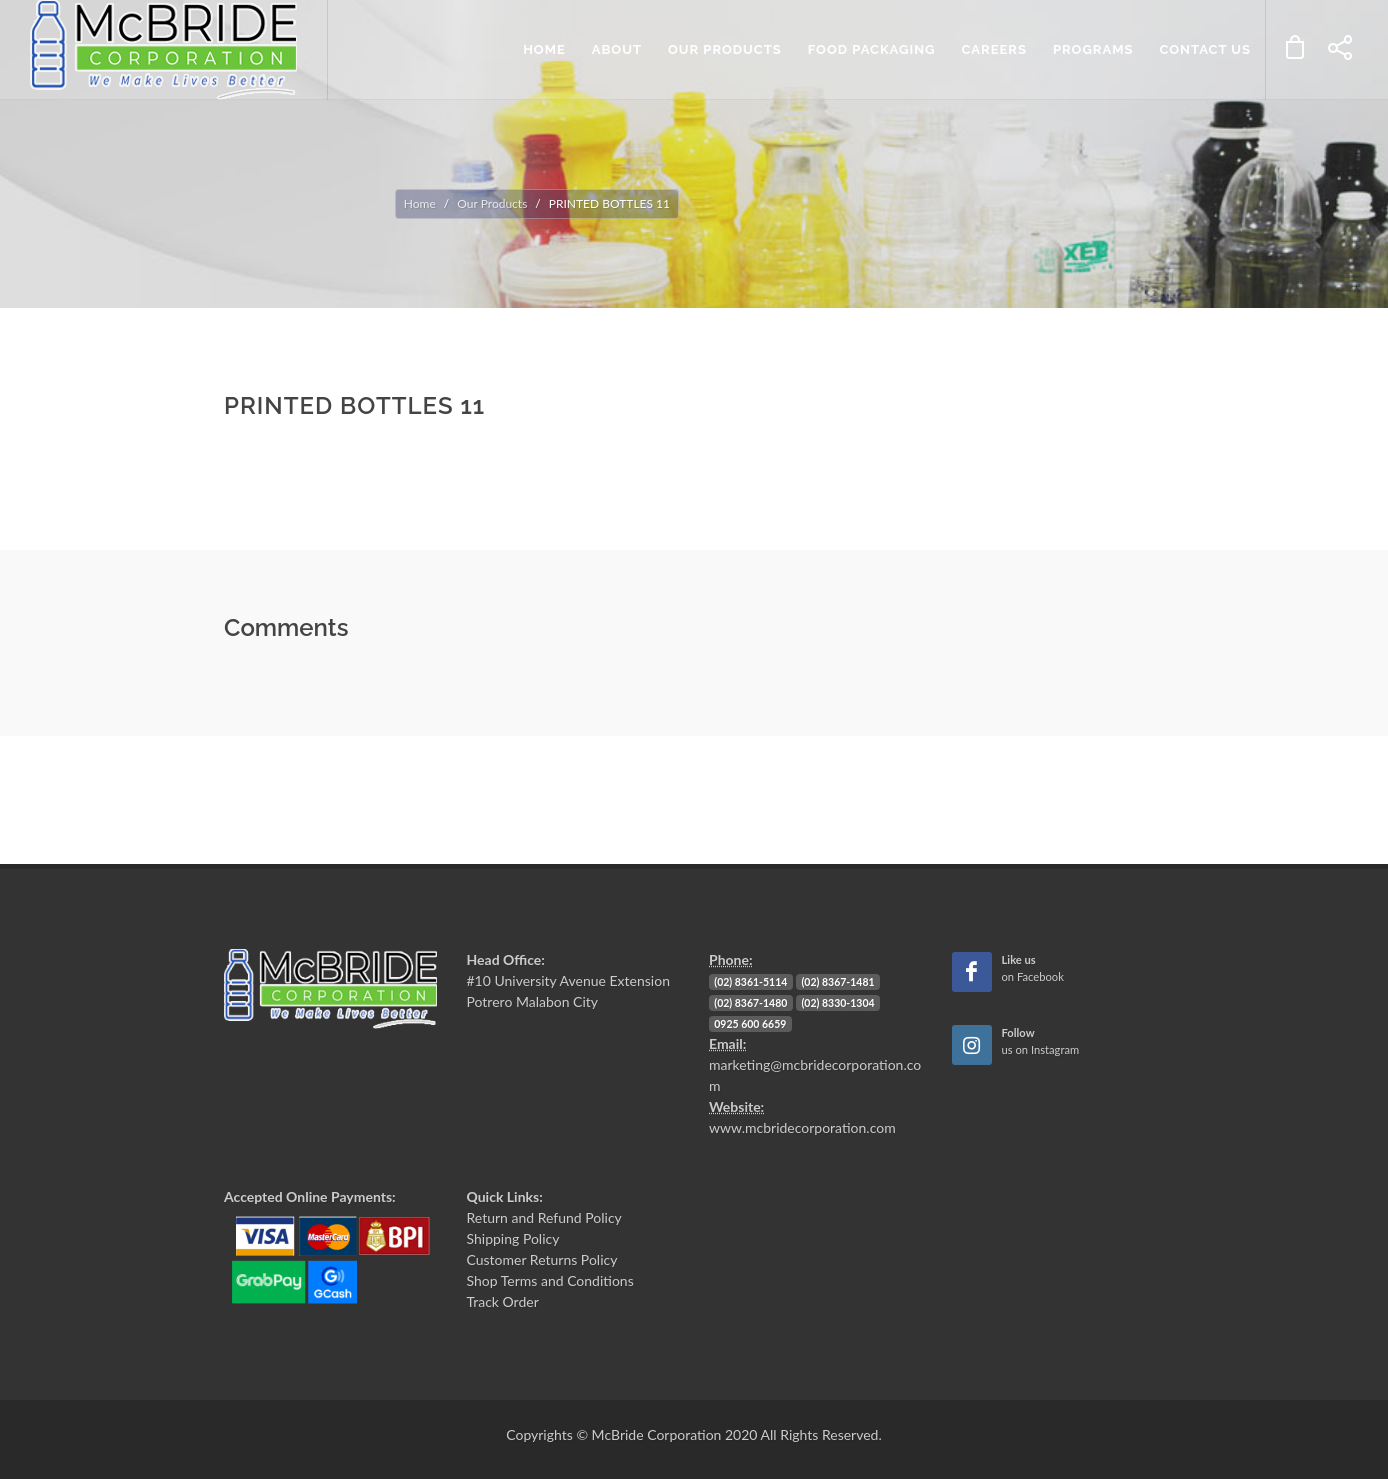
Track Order (503, 1301)
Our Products (492, 203)
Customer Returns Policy (542, 1259)
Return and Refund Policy (544, 1217)
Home (420, 203)
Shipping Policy (513, 1238)
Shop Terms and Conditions (550, 1280)
